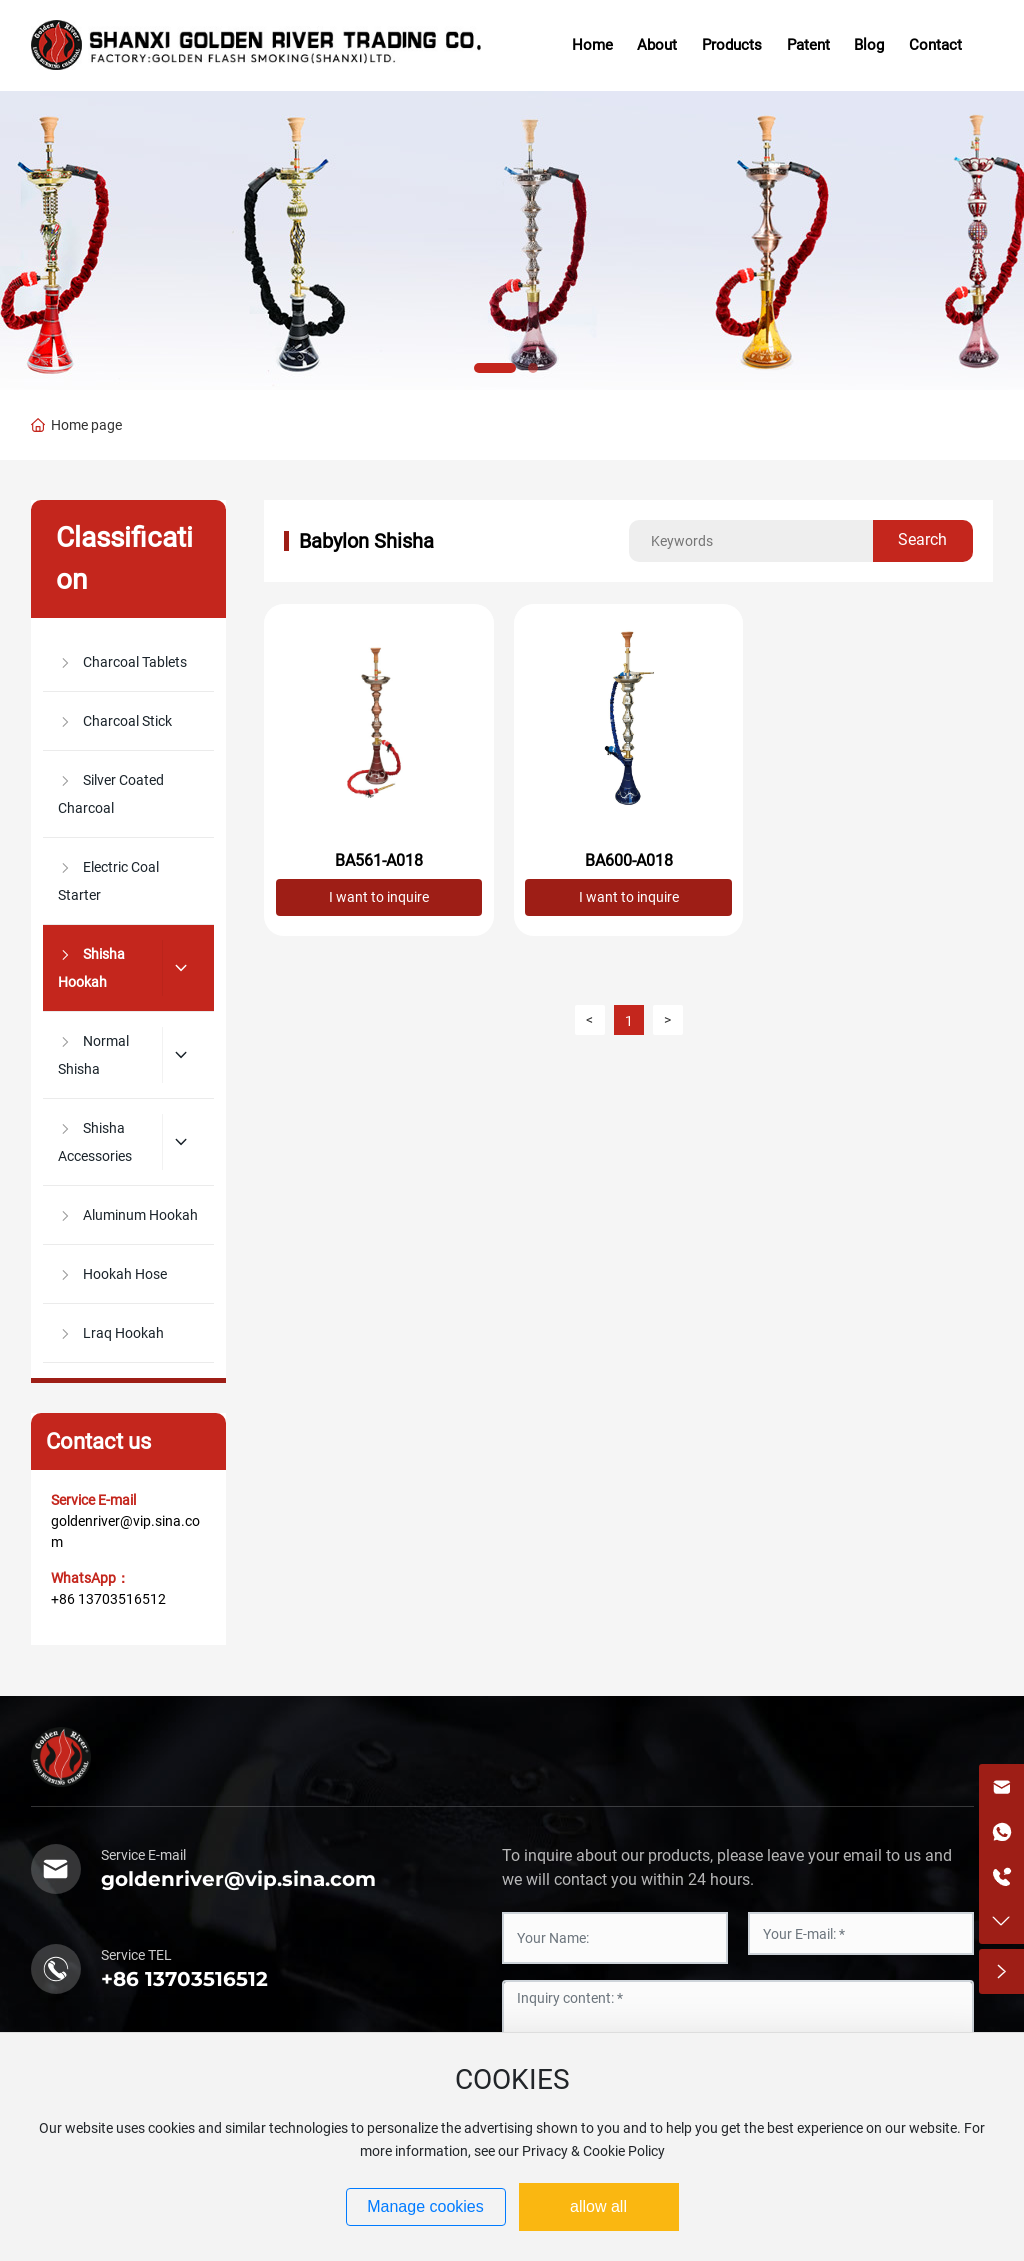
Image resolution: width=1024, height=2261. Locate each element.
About (657, 45)
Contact (935, 45)
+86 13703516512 (108, 1599)
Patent (808, 45)
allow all (598, 2206)
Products (732, 45)
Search (922, 539)
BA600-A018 (629, 860)
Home (592, 45)
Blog (869, 45)
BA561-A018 (379, 860)
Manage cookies (425, 2206)
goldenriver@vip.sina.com (238, 1879)
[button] (495, 368)
